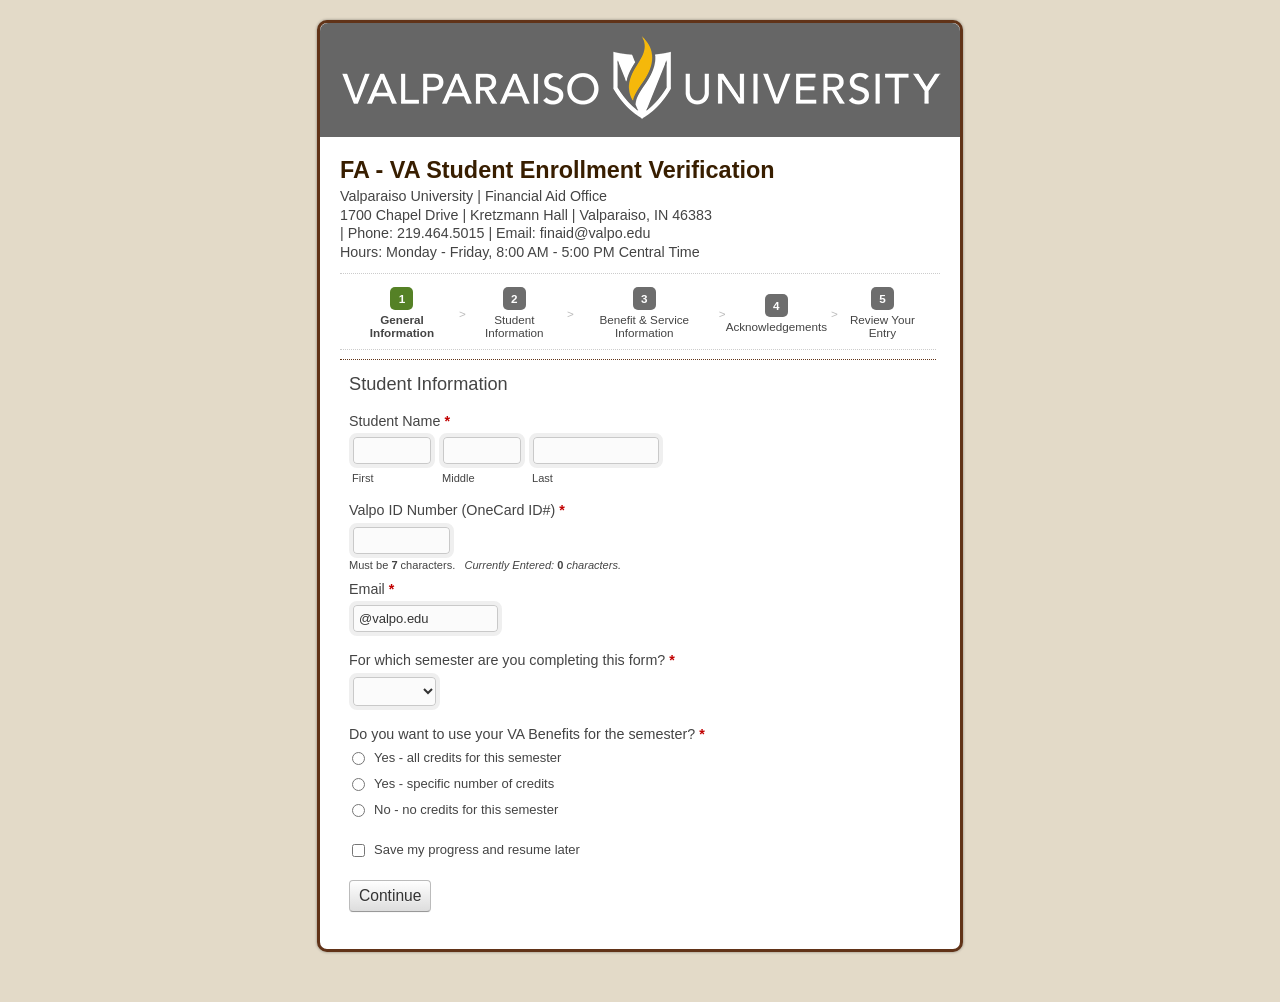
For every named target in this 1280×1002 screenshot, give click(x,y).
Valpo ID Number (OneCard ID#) (457, 512)
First (362, 478)
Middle (458, 478)
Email (371, 591)
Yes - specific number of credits (464, 783)
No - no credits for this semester (466, 809)
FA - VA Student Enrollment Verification (640, 80)
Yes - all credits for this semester (467, 757)
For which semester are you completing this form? (512, 662)
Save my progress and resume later (477, 849)
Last (542, 478)
